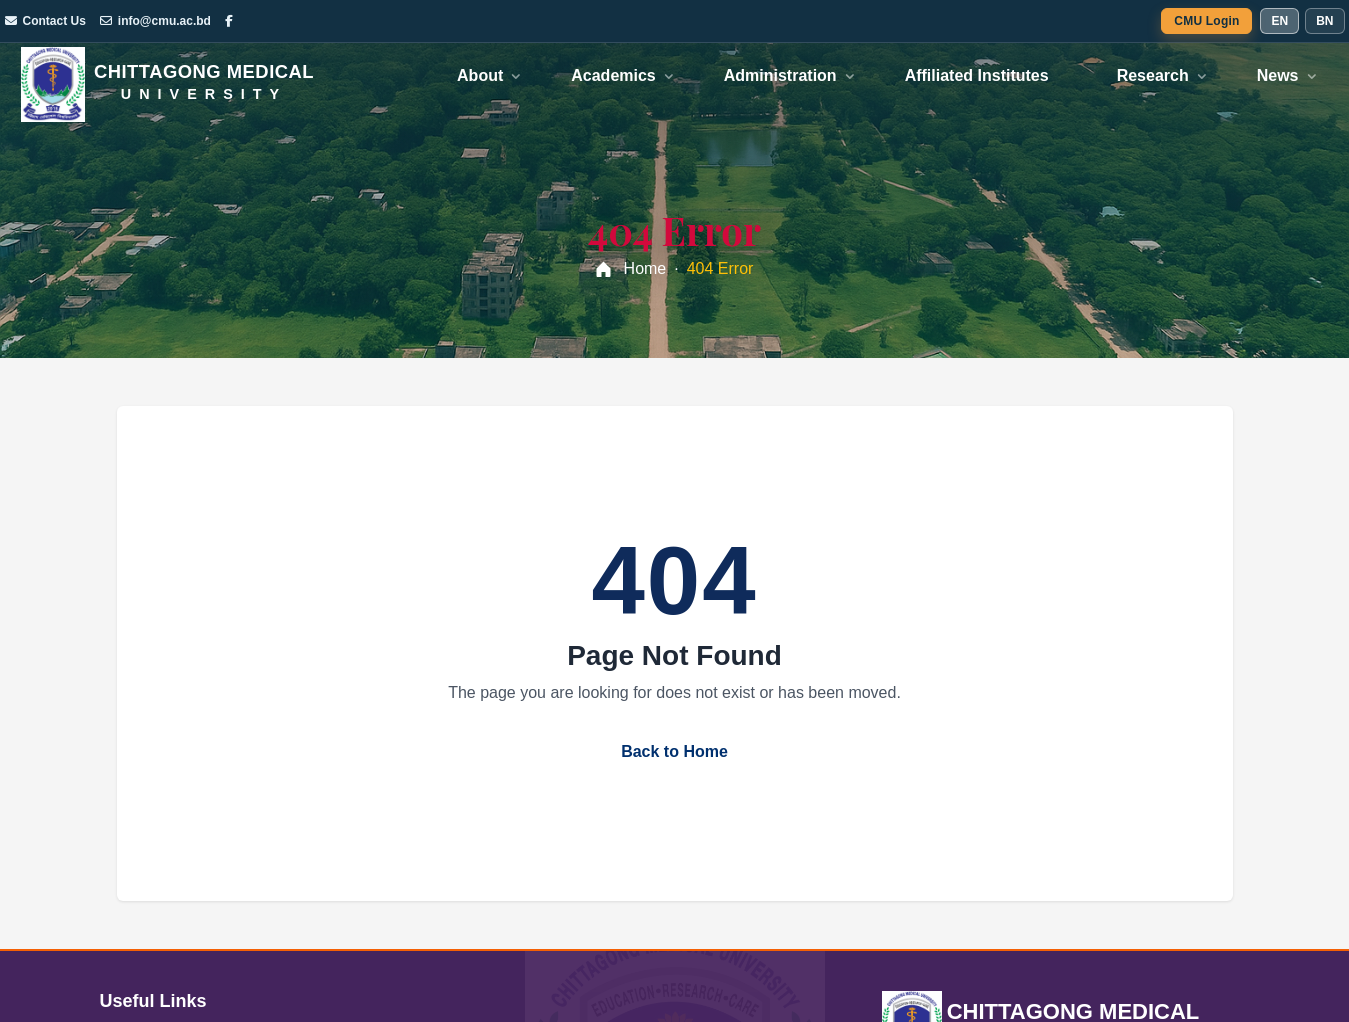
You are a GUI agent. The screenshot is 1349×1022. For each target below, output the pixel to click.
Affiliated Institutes (977, 75)
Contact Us (45, 21)
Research (1153, 75)
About (480, 75)
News (1278, 75)
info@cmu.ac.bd (155, 21)
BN (1324, 21)
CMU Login (1206, 21)
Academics (613, 75)
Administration (780, 75)
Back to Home (674, 751)
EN (1279, 21)
